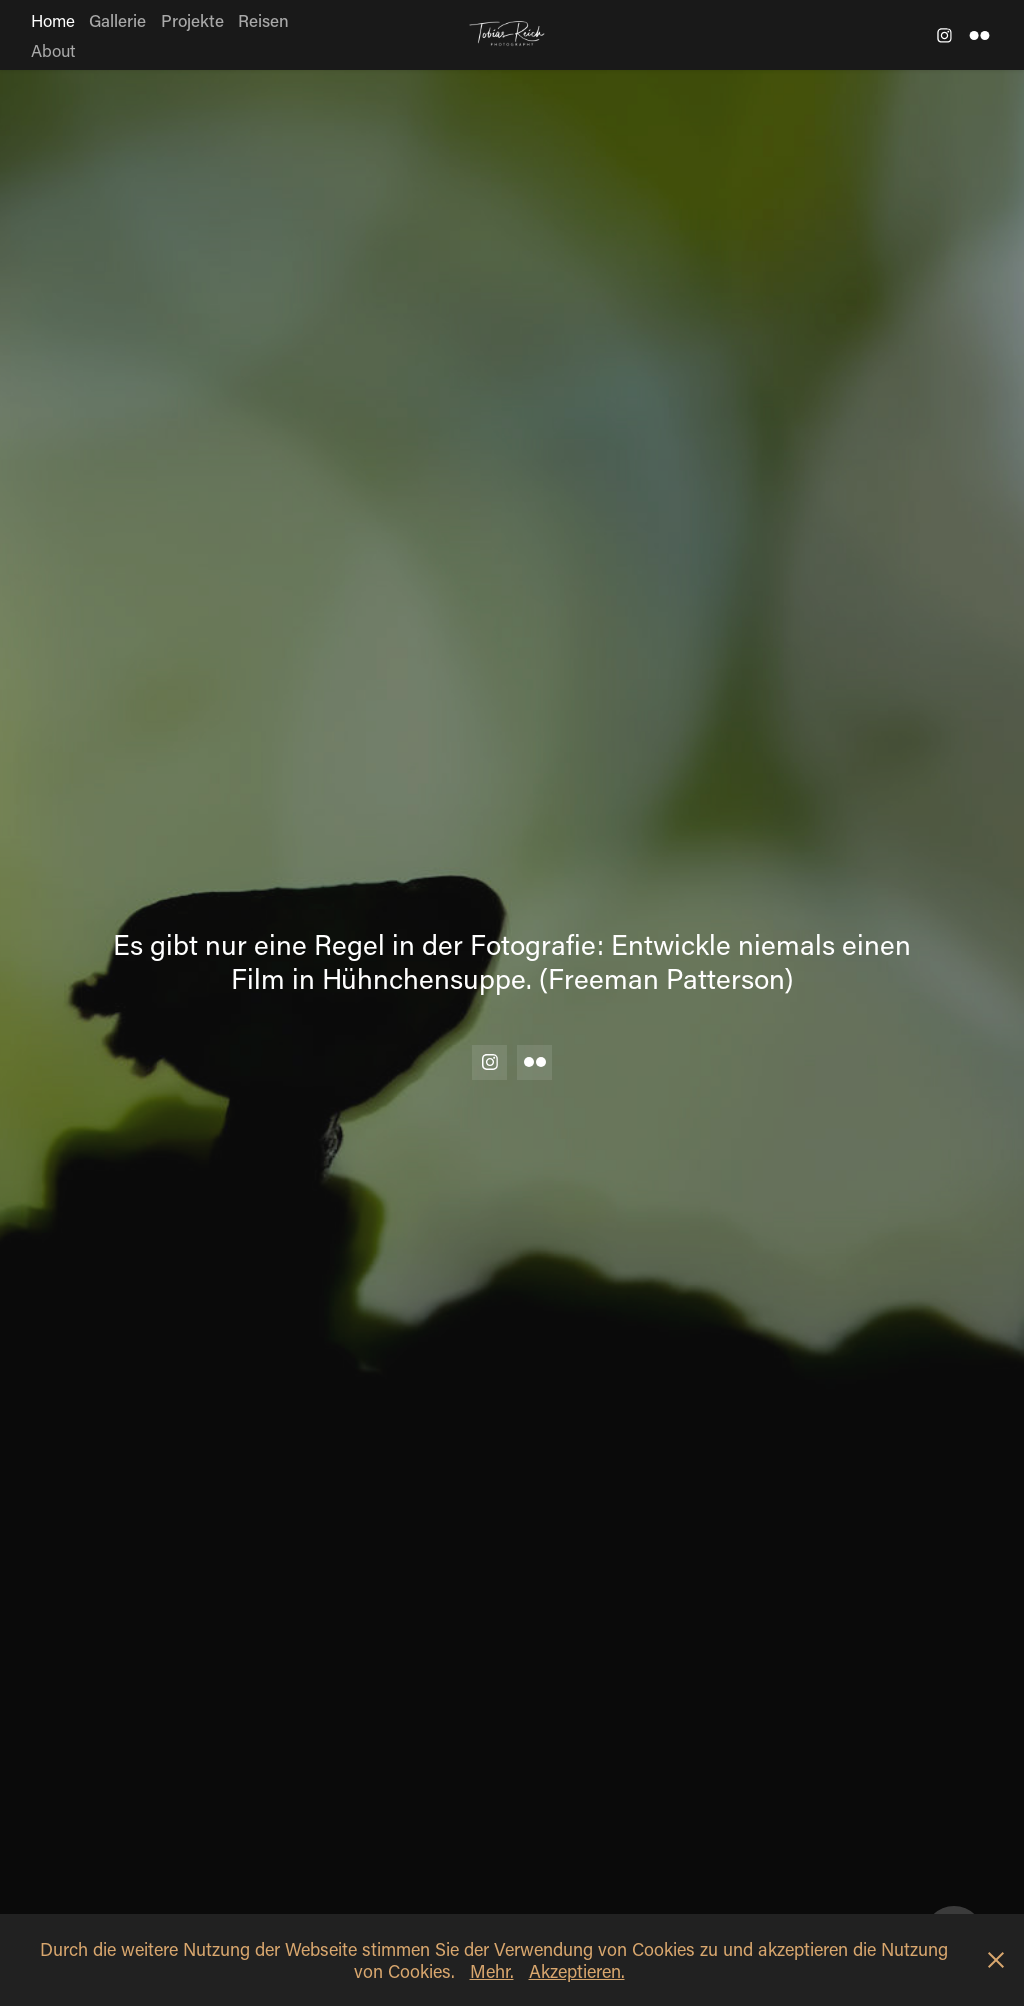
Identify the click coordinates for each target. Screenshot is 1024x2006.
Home (53, 20)
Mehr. (492, 1971)
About (53, 50)
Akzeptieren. (577, 1971)
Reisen (263, 20)
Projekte (192, 20)
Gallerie (117, 20)
